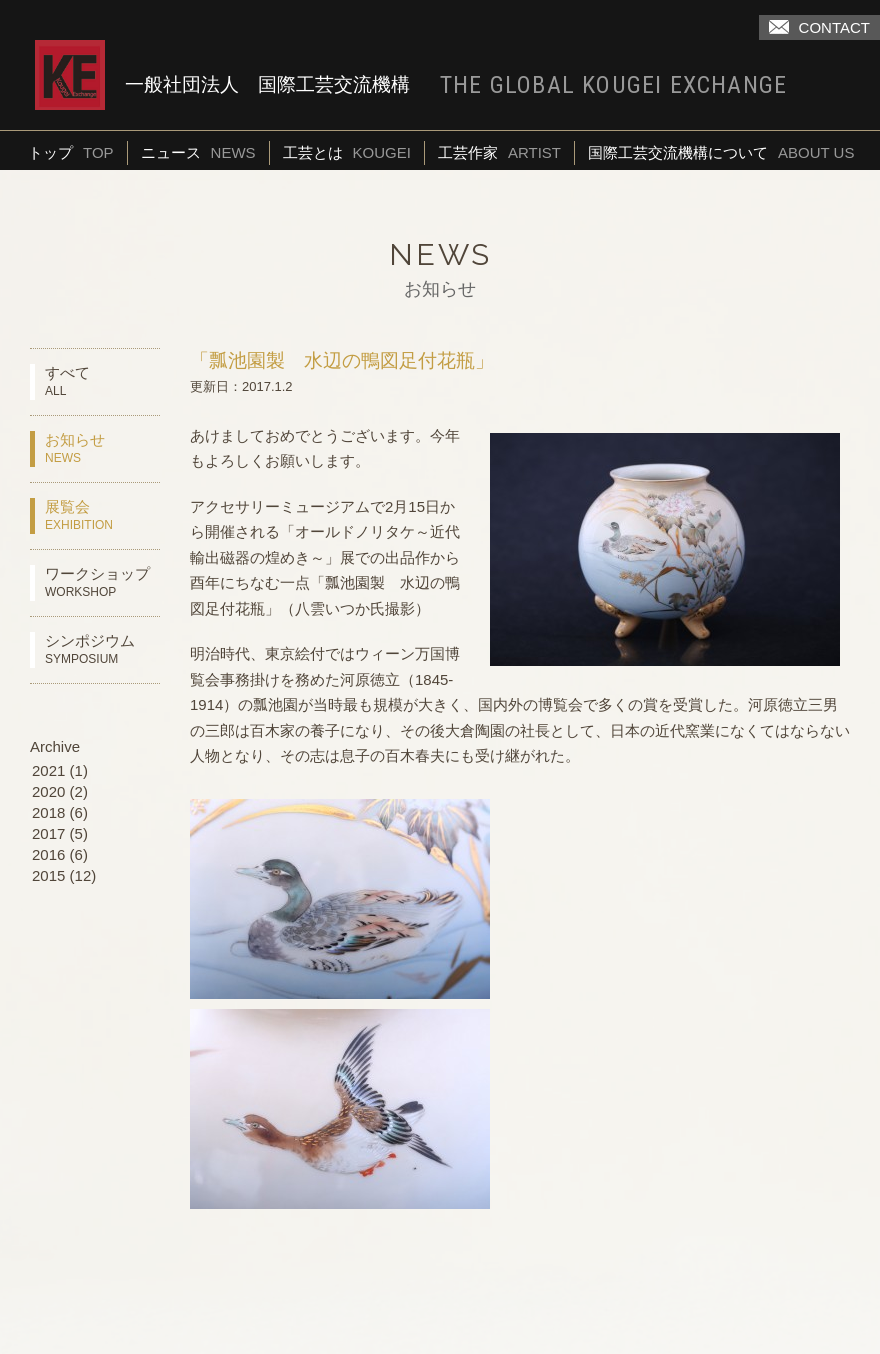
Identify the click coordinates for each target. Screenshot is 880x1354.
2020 (48, 791)
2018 (48, 812)
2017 (48, 833)
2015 (48, 875)
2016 (48, 854)
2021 (48, 770)
